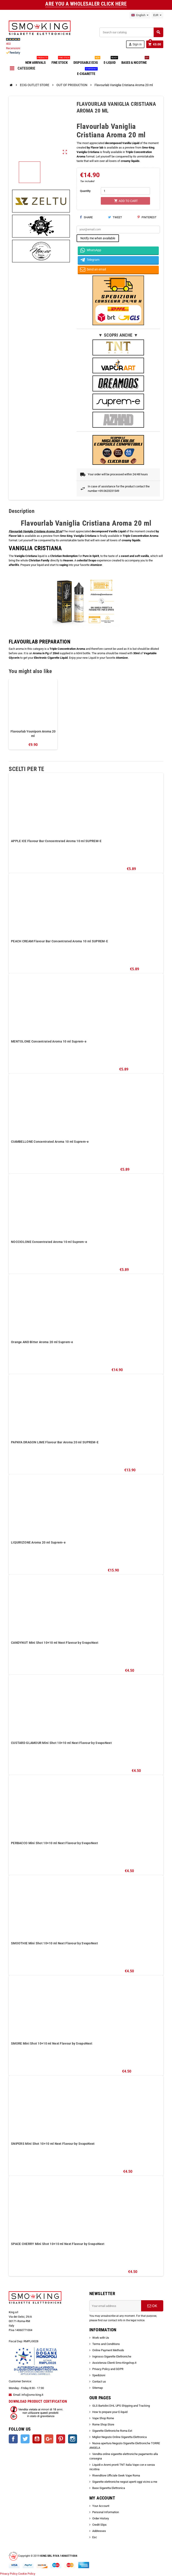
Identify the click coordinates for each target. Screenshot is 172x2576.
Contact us (99, 2381)
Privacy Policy (8, 2573)
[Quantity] (125, 191)
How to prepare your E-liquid (109, 2412)
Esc (94, 2537)
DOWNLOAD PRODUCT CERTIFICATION (38, 2401)
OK (152, 2306)
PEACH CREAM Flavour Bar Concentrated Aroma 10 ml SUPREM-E (59, 941)
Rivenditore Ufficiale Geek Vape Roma (116, 2475)
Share (86, 217)
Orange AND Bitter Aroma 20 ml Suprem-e (42, 1342)
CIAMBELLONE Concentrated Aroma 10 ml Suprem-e (50, 1141)
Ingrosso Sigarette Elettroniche (111, 2356)
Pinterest (147, 217)
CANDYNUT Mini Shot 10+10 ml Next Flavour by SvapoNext (54, 1642)
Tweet (115, 217)
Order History (100, 2518)
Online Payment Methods (108, 2350)
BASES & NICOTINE (134, 61)
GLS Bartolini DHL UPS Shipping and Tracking (121, 2405)
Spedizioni (98, 2375)
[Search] (131, 32)
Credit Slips (99, 2524)
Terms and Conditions (106, 2344)
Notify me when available (97, 238)
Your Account (100, 2506)
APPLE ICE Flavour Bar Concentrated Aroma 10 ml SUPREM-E (56, 841)
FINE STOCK (60, 61)
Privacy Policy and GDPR (107, 2369)
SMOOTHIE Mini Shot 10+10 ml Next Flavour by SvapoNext (54, 1943)
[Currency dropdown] (157, 15)
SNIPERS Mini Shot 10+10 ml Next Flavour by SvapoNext (53, 2143)
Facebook (13, 2438)
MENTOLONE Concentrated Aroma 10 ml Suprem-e (48, 1041)
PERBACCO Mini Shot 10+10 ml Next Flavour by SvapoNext (54, 1843)
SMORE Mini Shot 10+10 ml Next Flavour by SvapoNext (51, 2043)
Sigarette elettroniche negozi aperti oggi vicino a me (124, 2481)
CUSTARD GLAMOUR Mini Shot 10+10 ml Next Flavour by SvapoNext (61, 1743)
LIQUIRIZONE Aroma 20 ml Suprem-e (38, 1542)
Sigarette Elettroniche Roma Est (112, 2430)
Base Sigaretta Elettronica (108, 2488)
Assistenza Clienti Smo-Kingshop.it (114, 2362)
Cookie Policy (26, 2573)
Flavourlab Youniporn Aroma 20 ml (33, 734)
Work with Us (100, 2337)
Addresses (99, 2531)
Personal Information (105, 2512)
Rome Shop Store (103, 2424)
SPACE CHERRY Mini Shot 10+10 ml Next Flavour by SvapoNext (57, 2244)
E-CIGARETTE (87, 72)
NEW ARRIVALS (36, 61)
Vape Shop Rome (103, 2418)
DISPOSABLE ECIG (86, 61)
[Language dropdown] (139, 15)
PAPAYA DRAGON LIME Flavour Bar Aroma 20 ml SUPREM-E (55, 1442)
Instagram (72, 2438)
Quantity (85, 191)
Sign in (135, 44)
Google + (48, 2438)
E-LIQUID (110, 61)
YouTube (36, 2438)
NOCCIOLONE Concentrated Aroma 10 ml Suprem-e (49, 1242)
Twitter (25, 2438)
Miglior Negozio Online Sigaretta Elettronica (119, 2437)
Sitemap (97, 2387)
